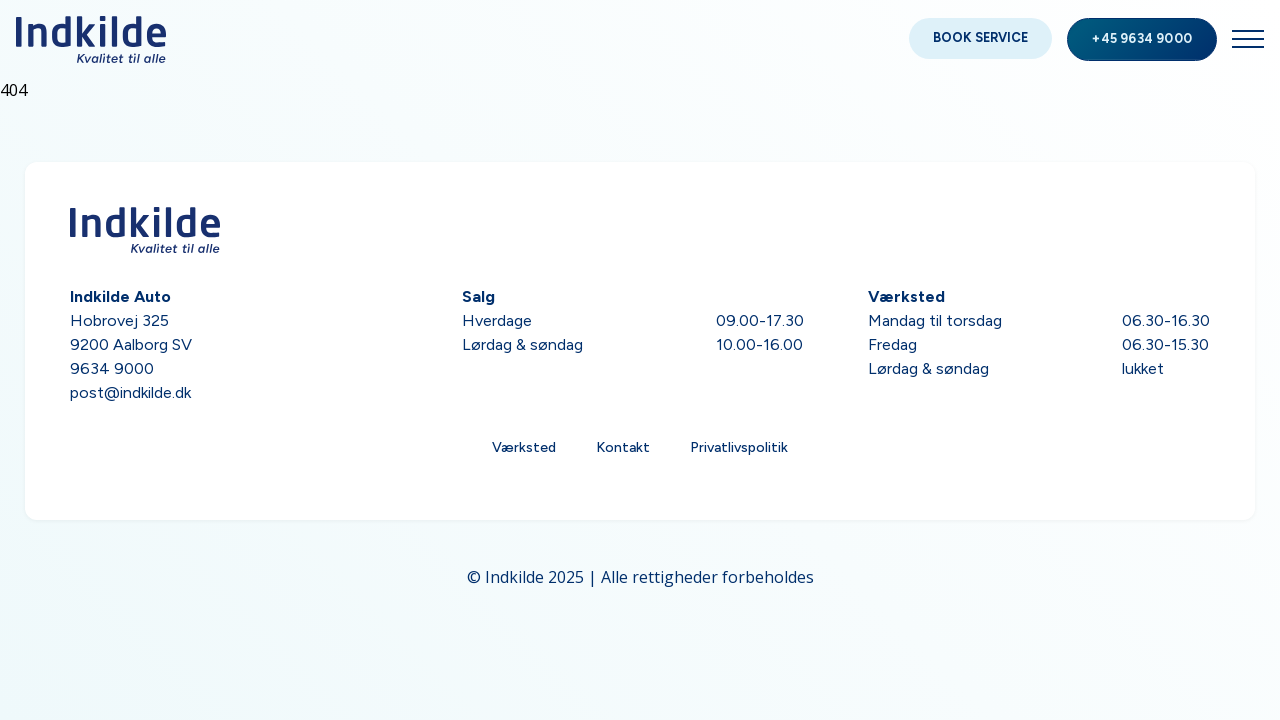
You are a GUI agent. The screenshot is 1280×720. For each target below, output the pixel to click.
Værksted (524, 447)
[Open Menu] (1248, 39)
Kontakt (623, 447)
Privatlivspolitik (739, 447)
